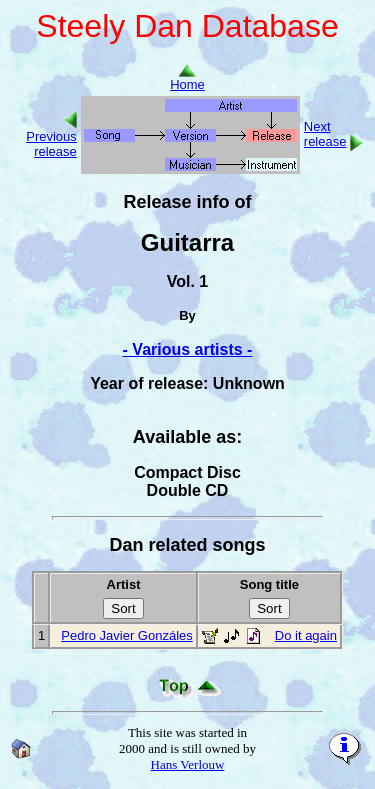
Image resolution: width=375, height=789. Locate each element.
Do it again (306, 635)
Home (187, 78)
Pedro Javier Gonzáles (127, 635)
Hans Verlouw (188, 764)
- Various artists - (188, 349)
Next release (325, 134)
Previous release (51, 144)
